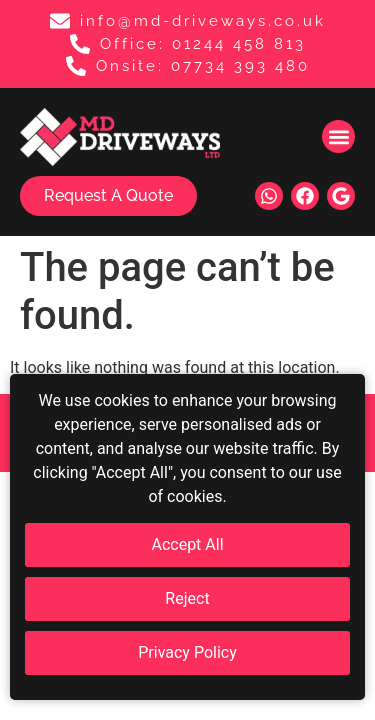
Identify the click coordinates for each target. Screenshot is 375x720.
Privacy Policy (187, 652)
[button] (338, 136)
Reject (187, 598)
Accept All (187, 544)
